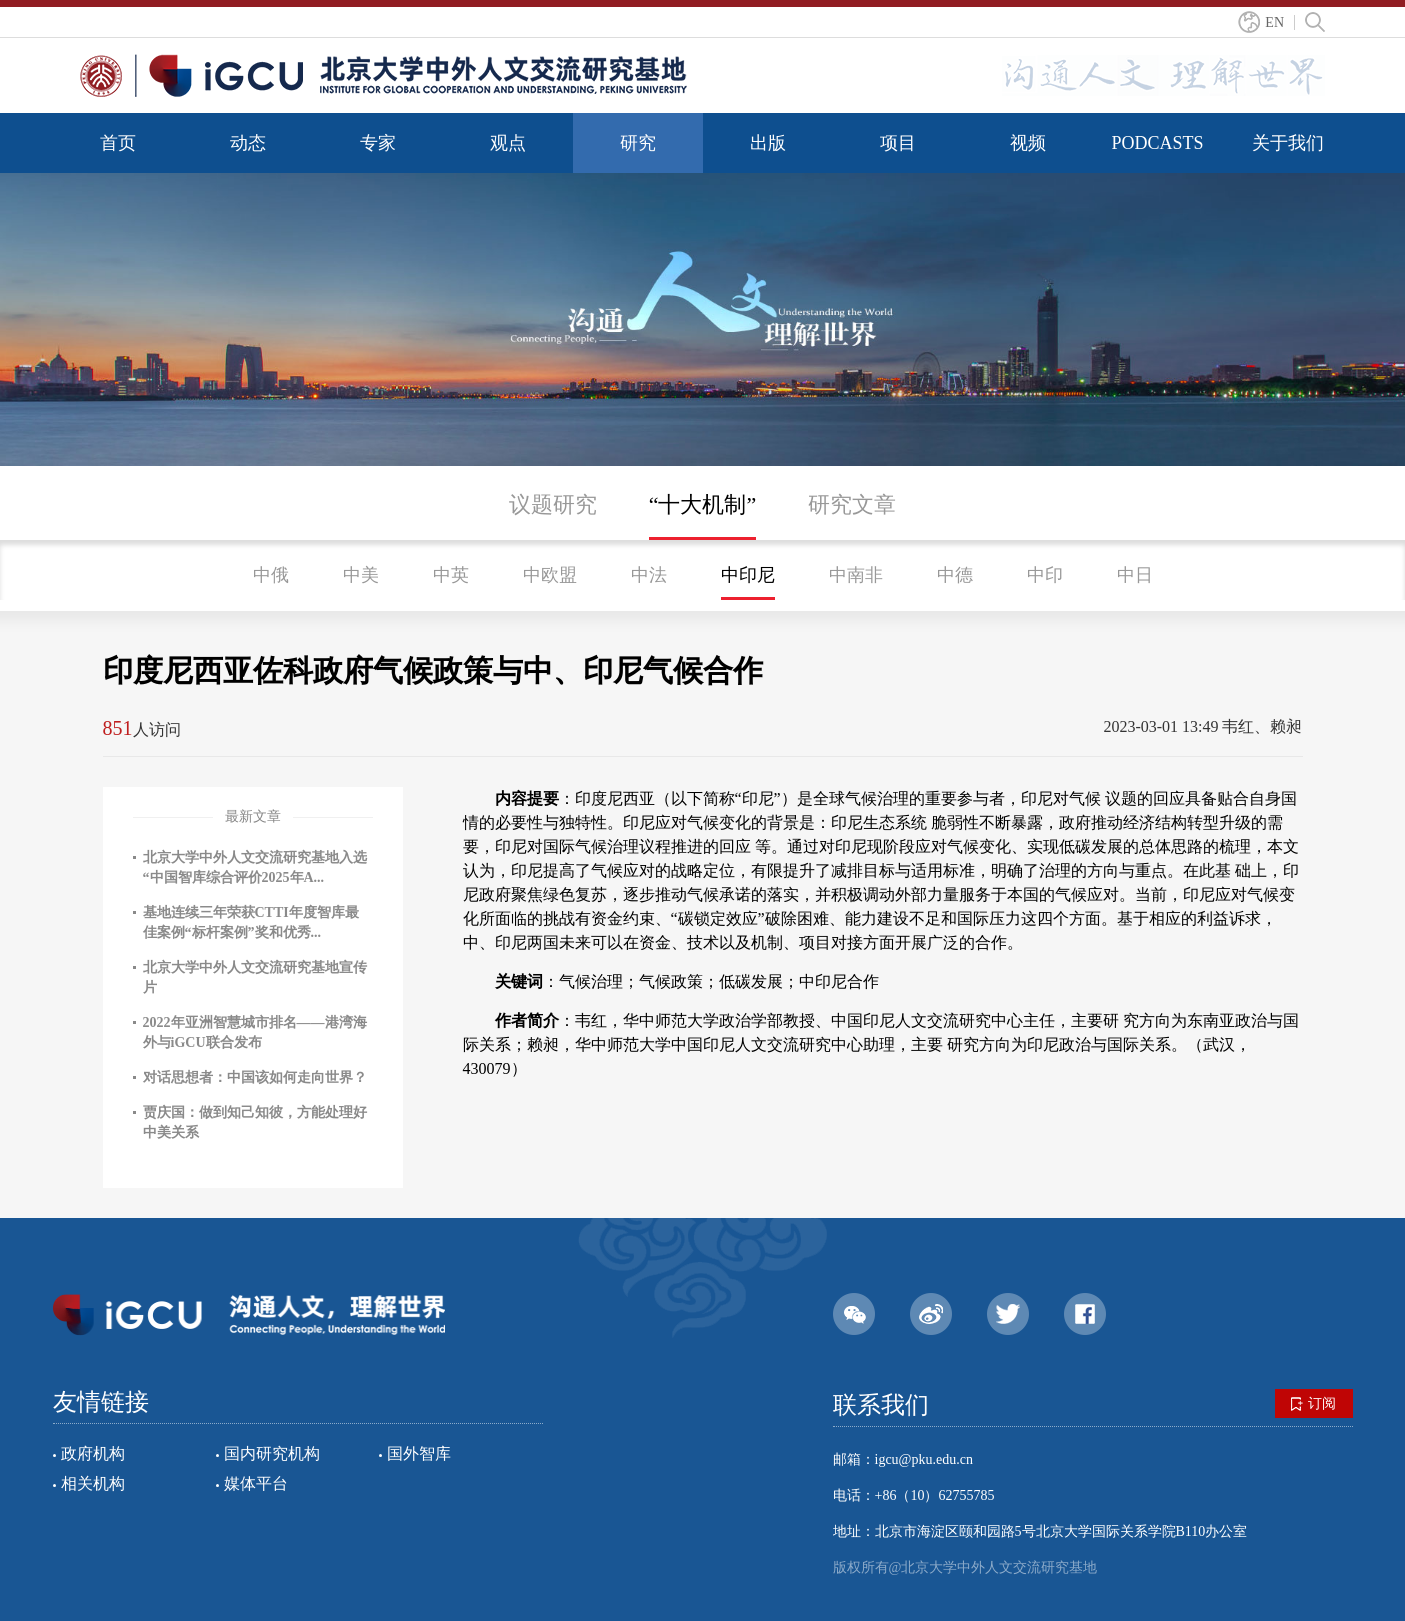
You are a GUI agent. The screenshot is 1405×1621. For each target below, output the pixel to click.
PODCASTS (1157, 143)
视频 (1028, 143)
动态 (248, 143)
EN (1274, 22)
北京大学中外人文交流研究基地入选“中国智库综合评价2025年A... (255, 867)
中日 (1135, 575)
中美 (361, 575)
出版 (768, 143)
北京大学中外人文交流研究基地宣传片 (255, 977)
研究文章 (852, 504)
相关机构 (93, 1483)
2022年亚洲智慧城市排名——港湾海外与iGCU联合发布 (255, 1032)
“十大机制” (703, 504)
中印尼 (748, 575)
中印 (1045, 575)
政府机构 (93, 1453)
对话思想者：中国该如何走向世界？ (255, 1077)
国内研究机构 (272, 1453)
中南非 (856, 575)
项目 (898, 143)
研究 (638, 143)
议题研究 (553, 504)
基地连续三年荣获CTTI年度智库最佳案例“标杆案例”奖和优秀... (251, 922)
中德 (955, 575)
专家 (378, 143)
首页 (118, 143)
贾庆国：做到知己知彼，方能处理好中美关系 (255, 1122)
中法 (649, 575)
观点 (508, 143)
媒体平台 (256, 1483)
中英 (451, 575)
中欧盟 (550, 575)
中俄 (271, 575)
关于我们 (1288, 143)
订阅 (1313, 1404)
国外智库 (419, 1453)
